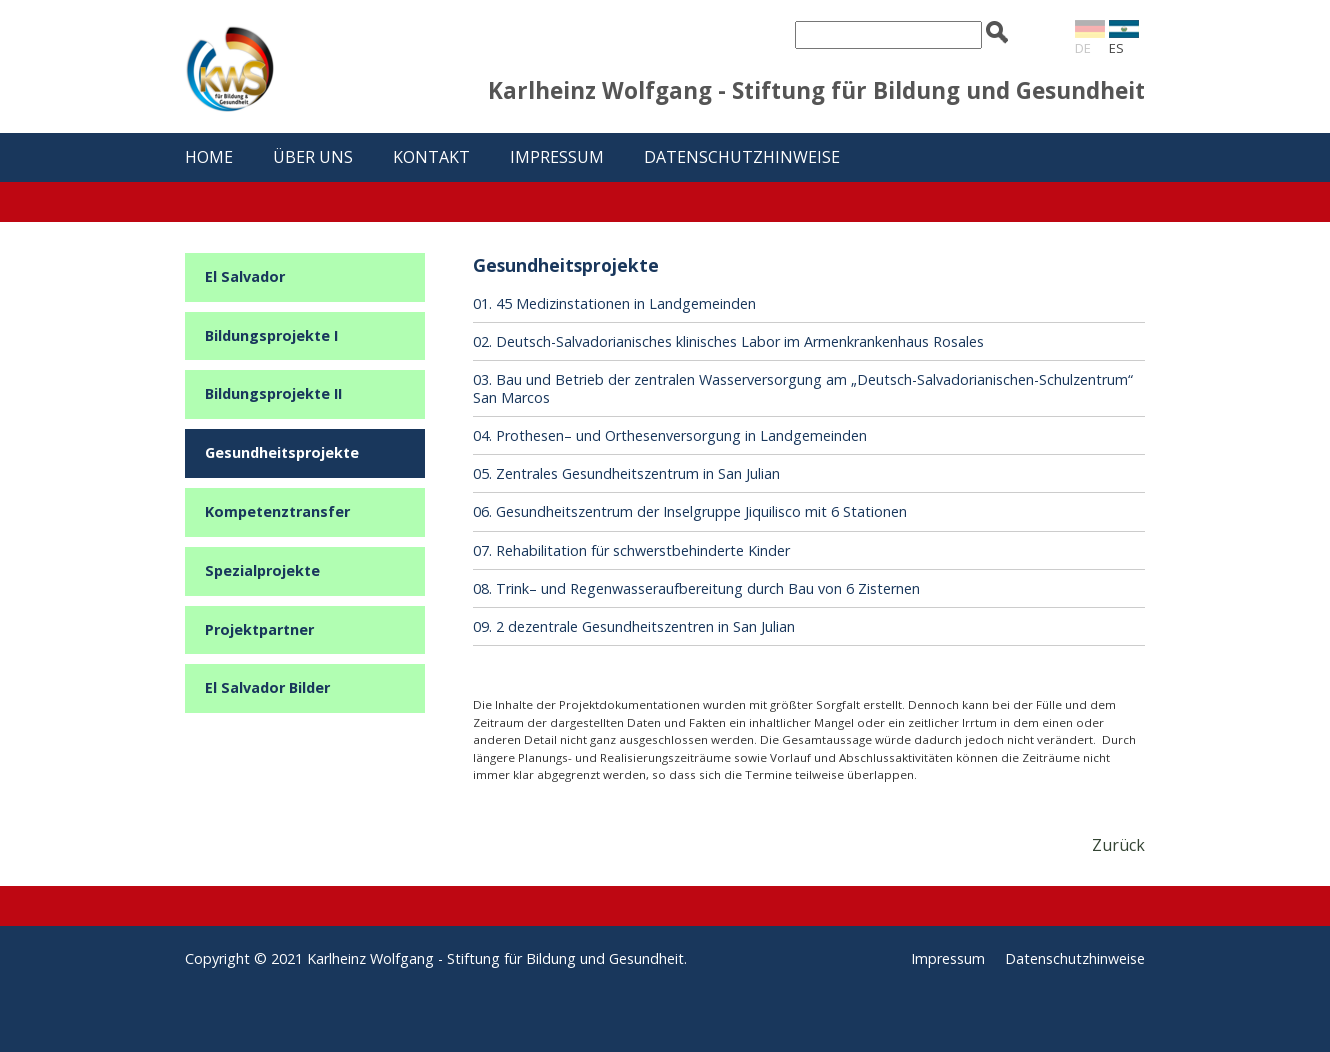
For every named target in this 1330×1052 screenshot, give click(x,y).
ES (1116, 48)
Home (209, 157)
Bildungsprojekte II (273, 393)
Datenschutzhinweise (742, 157)
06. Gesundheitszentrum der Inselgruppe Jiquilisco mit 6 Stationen (690, 511)
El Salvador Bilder (267, 687)
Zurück (1118, 845)
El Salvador (245, 276)
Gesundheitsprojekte (282, 452)
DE (1083, 48)
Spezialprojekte (262, 570)
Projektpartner (259, 629)
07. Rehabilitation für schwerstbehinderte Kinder (631, 550)
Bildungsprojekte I (271, 335)
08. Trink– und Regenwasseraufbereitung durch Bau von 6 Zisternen (696, 588)
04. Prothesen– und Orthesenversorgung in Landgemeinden (670, 435)
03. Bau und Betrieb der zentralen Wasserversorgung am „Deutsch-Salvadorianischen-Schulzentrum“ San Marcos (803, 388)
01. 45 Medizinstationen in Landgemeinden (614, 303)
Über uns (313, 157)
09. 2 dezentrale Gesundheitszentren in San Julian (634, 626)
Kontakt (431, 157)
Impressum (557, 157)
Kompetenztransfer (277, 511)
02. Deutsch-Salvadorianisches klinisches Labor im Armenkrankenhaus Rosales (728, 341)
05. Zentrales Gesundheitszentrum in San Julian (626, 473)
